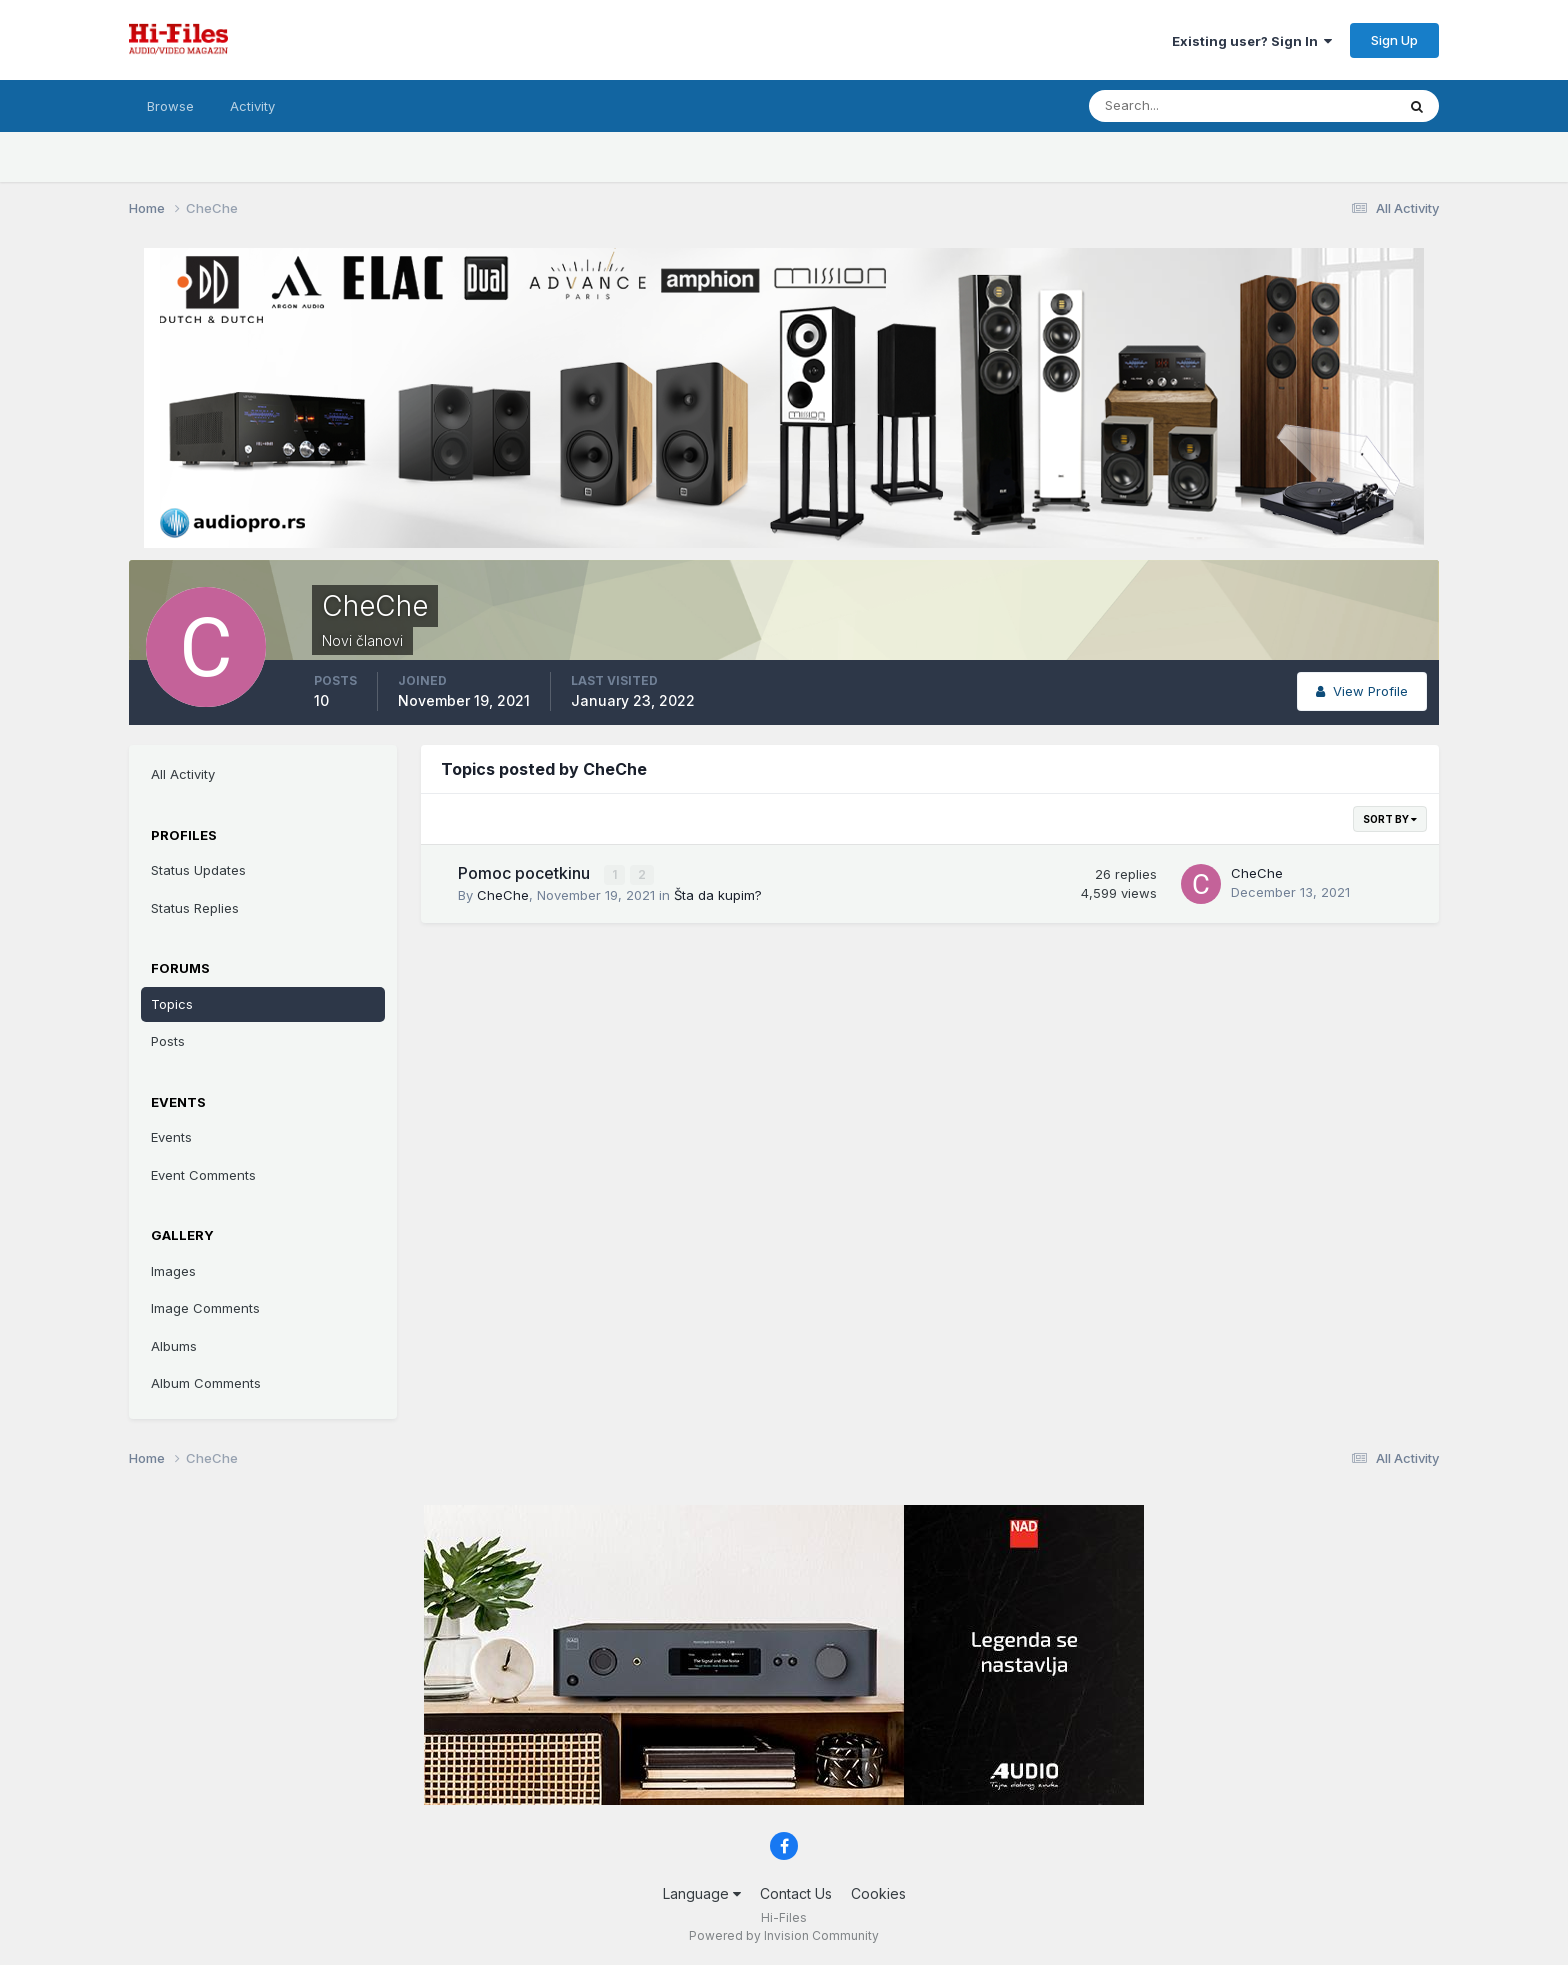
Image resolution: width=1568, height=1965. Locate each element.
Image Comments (205, 1308)
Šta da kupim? (718, 894)
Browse (170, 106)
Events (171, 1137)
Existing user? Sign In (1252, 41)
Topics (172, 1004)
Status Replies (195, 908)
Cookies (878, 1893)
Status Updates (198, 870)
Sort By (1390, 819)
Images (173, 1271)
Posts (168, 1041)
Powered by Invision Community (784, 1935)
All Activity (183, 774)
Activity (252, 106)
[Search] (1177, 106)
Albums (174, 1346)
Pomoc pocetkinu (526, 873)
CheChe (503, 894)
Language (702, 1893)
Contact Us (796, 1893)
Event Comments (203, 1175)
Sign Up (1394, 40)
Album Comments (206, 1383)
